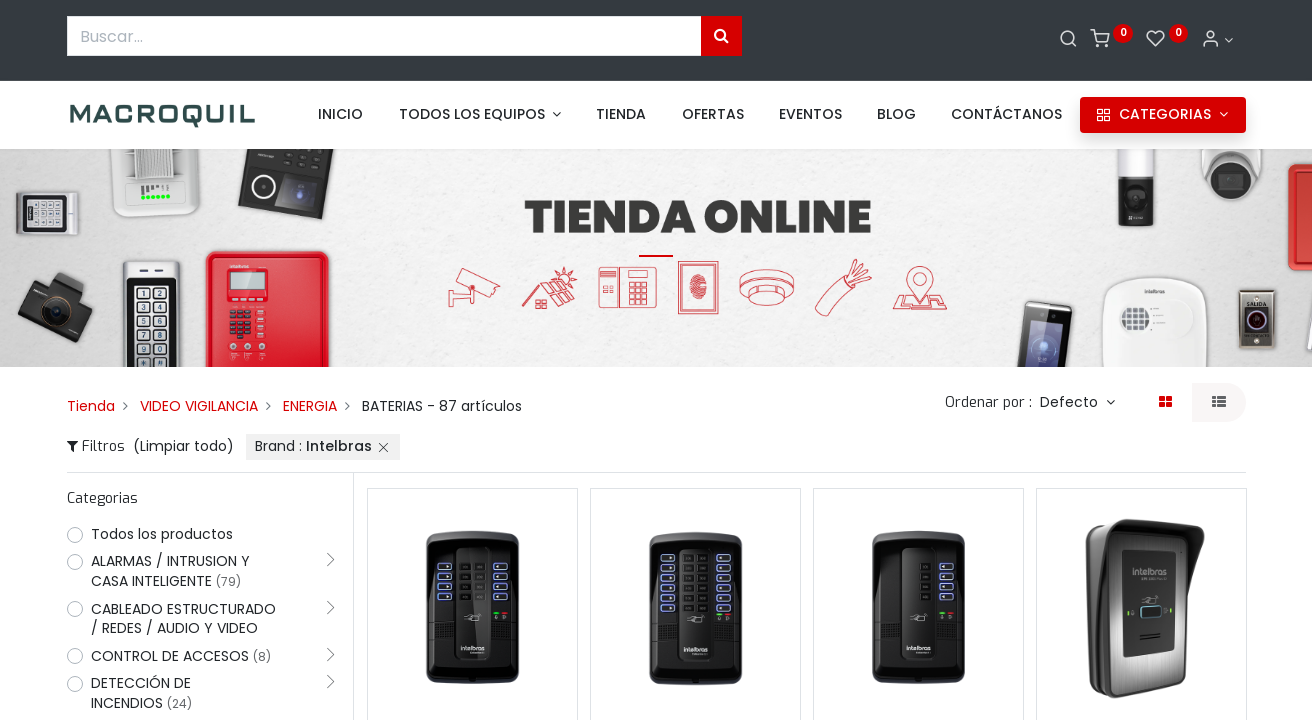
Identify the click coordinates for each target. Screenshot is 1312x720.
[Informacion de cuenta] (1217, 40)
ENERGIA (310, 406)
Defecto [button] (1071, 402)
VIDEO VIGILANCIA (199, 406)
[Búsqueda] (721, 36)
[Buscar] (1068, 40)
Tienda (91, 406)
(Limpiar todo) (183, 446)
